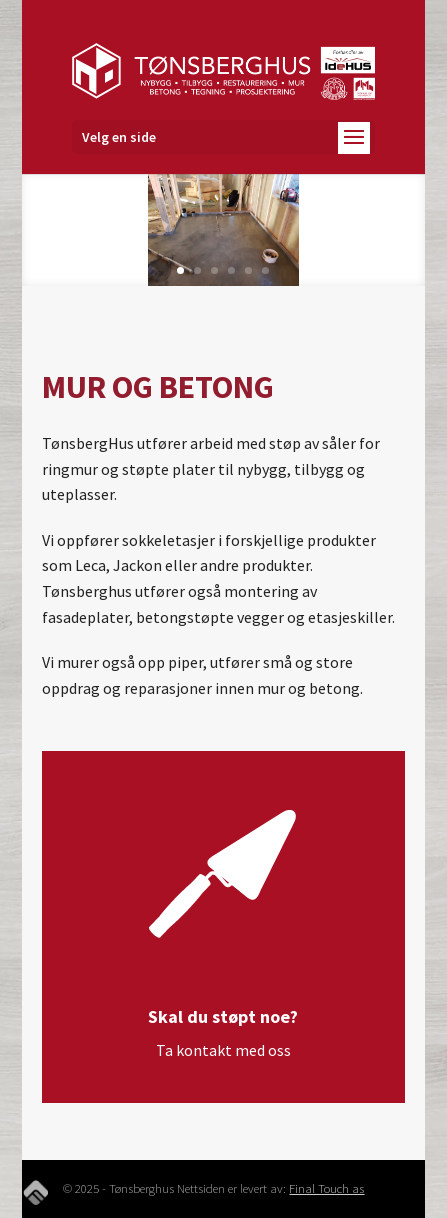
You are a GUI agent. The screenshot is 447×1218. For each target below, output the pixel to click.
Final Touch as (326, 1188)
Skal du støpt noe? (223, 1016)
